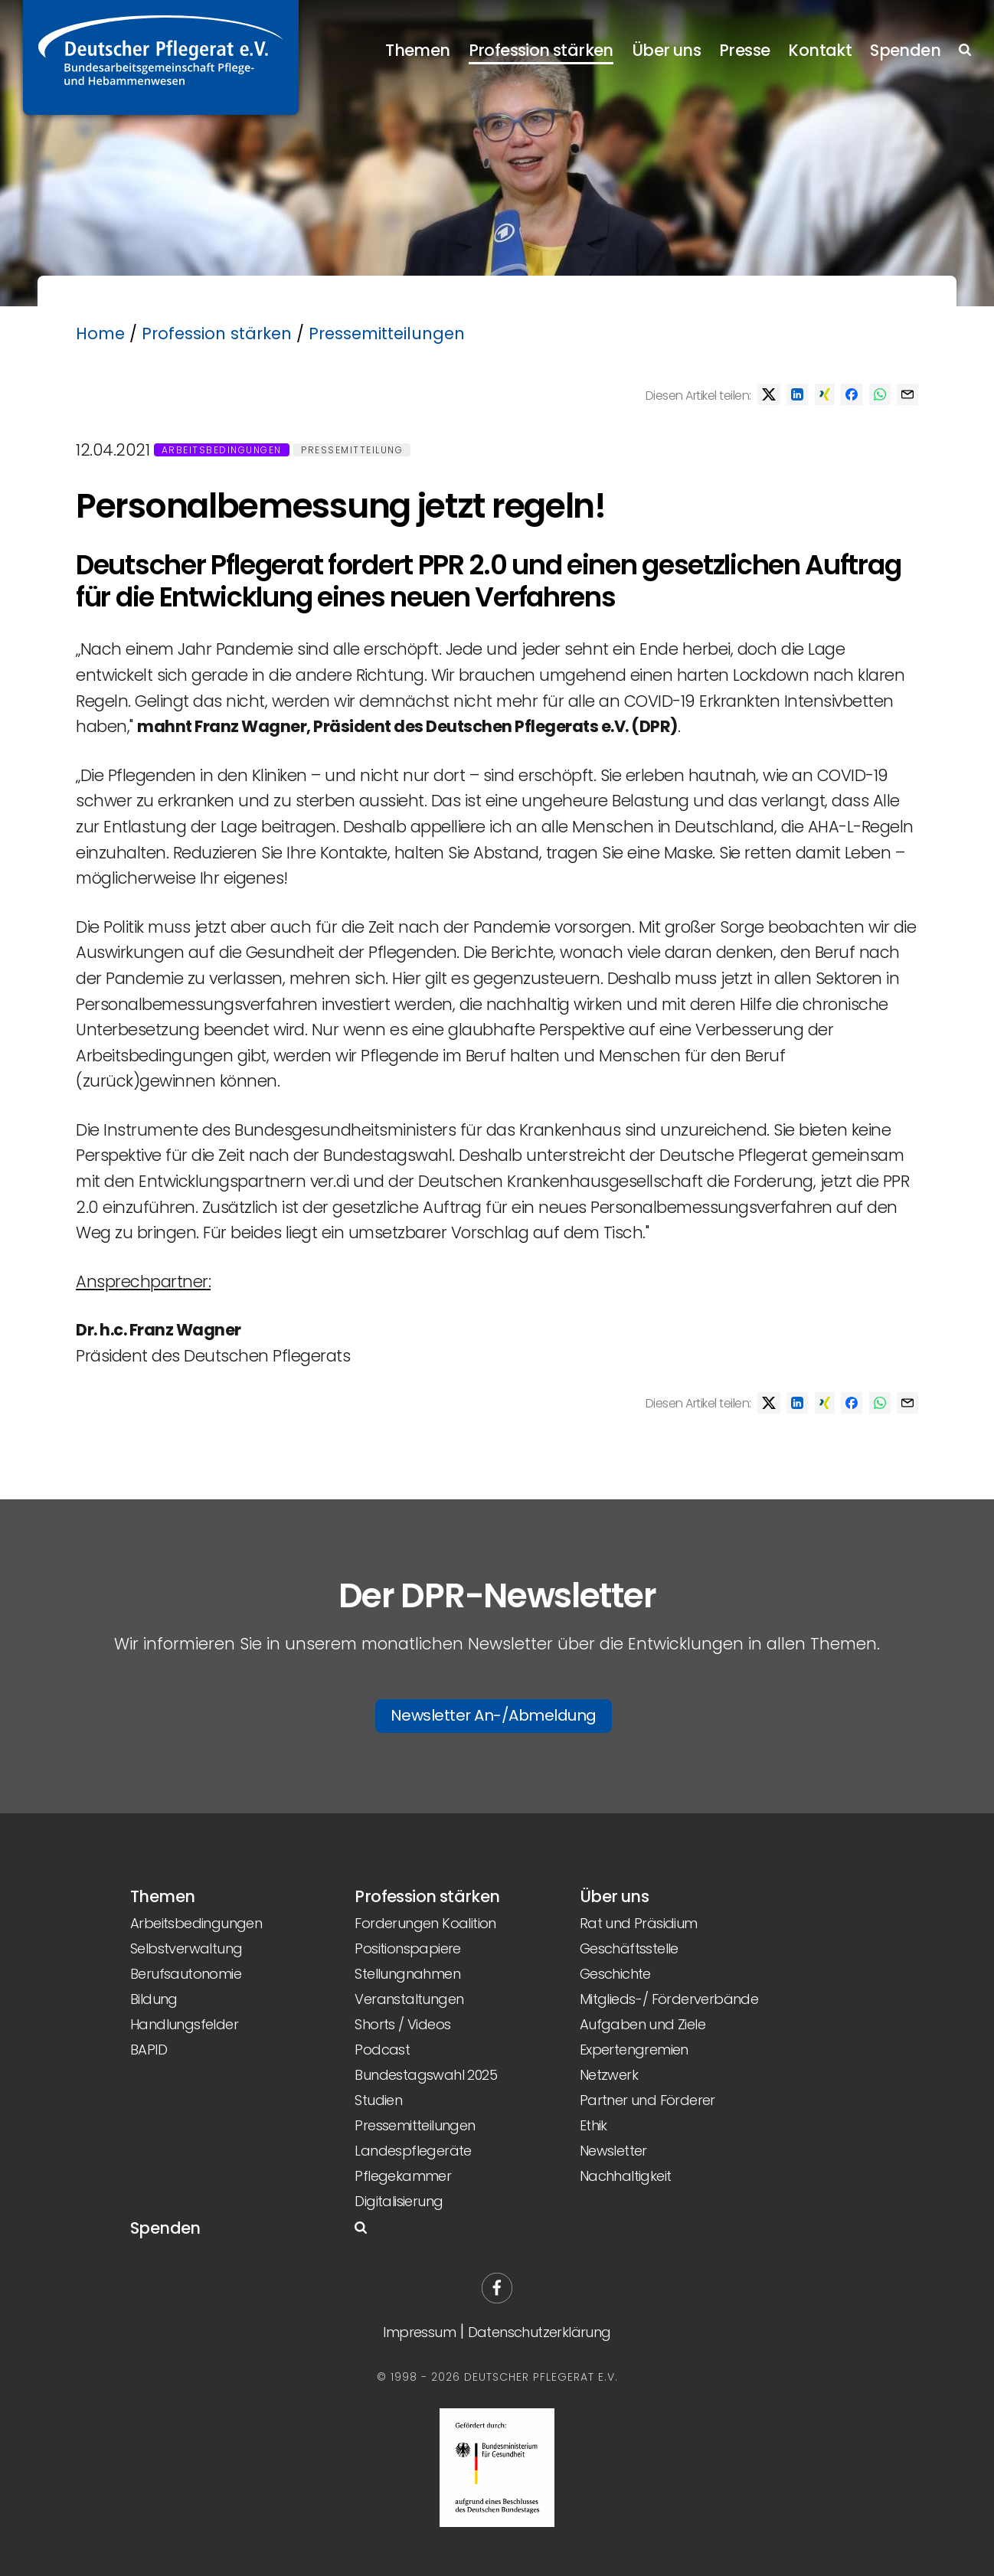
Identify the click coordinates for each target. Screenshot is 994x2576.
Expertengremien (634, 2049)
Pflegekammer (403, 2175)
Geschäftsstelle (629, 1948)
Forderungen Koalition (425, 1923)
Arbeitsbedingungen (222, 449)
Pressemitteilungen (387, 333)
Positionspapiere (407, 1948)
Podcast (382, 2049)
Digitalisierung (399, 2201)
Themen (417, 50)
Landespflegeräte (413, 2150)
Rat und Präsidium (639, 1923)
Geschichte (615, 1973)
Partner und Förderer (647, 2100)
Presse (744, 50)
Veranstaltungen (409, 1999)
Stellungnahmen (407, 1973)
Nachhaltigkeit (626, 2175)
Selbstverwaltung (186, 1948)
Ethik (593, 2125)
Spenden (905, 50)
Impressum (419, 2332)
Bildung (154, 1999)
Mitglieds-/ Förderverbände (669, 1999)
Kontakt (820, 50)
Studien (378, 2100)
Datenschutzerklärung (539, 2332)
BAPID (148, 2049)
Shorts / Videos (402, 2024)
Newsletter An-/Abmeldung (494, 1715)
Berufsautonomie (185, 1973)
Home (100, 333)
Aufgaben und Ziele (642, 2024)
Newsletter (613, 2150)
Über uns (666, 50)
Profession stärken (541, 50)
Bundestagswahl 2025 (426, 2074)
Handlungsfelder (184, 2024)
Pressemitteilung (352, 449)
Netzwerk (609, 2074)
